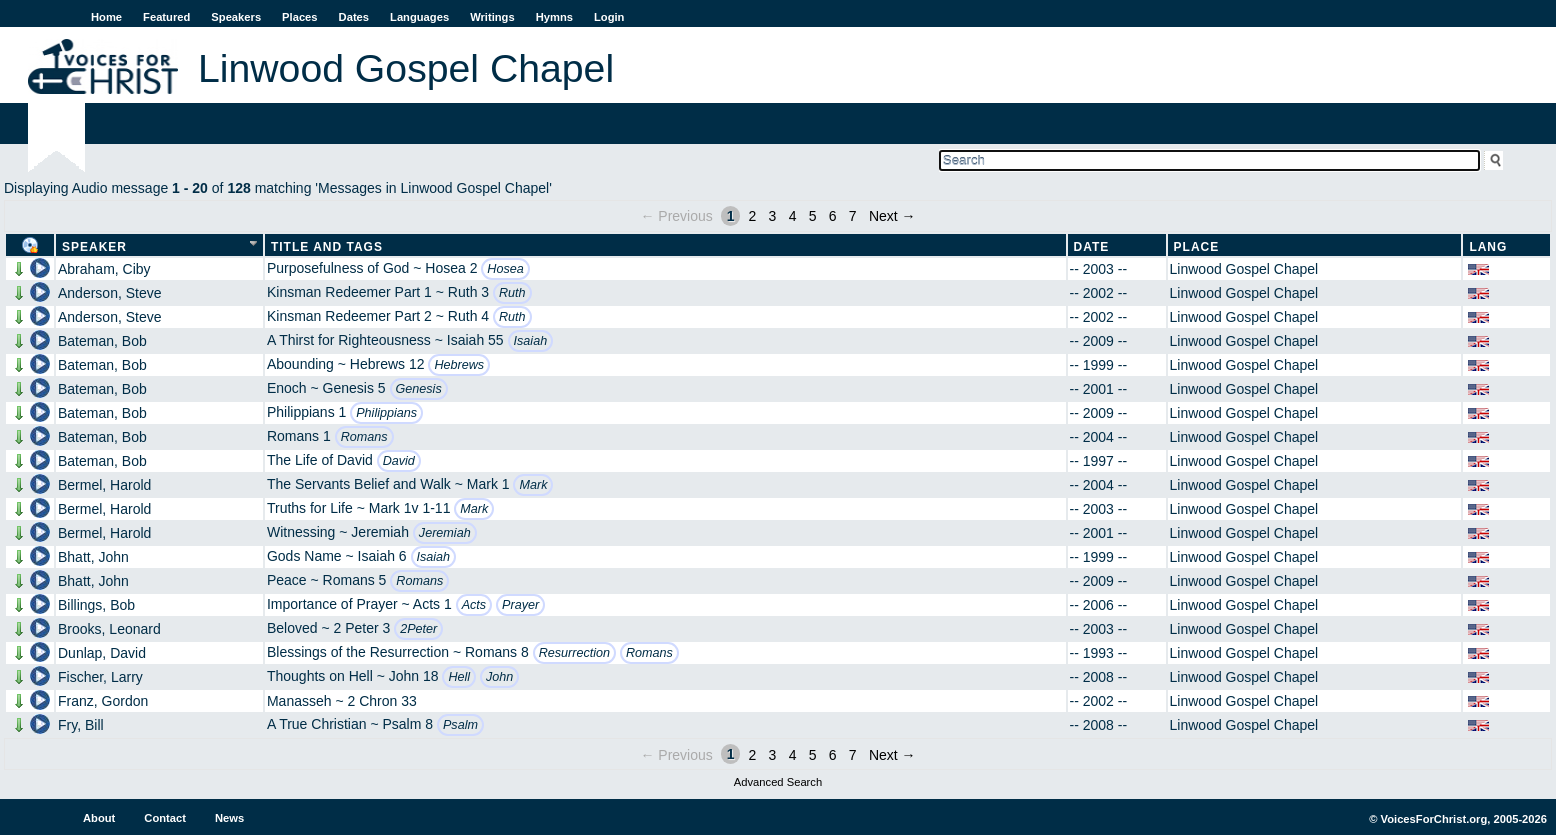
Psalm (460, 725)
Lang (1488, 247)
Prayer (520, 605)
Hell (459, 677)
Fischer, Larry (100, 677)
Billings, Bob (96, 605)
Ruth (512, 293)
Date (1092, 247)
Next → (892, 216)
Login (609, 17)
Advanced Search (778, 782)
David (399, 461)
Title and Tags (327, 247)
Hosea (505, 269)
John (499, 677)
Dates (354, 17)
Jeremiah (445, 533)
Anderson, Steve (110, 293)
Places (299, 17)
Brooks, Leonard (109, 629)
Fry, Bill (81, 725)
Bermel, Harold (104, 485)
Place (1197, 247)
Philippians (386, 413)
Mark (533, 485)
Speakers (236, 17)
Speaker (94, 247)
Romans (364, 437)
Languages (419, 17)
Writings (492, 17)
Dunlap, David (102, 653)
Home (106, 17)
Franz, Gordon (103, 701)
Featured (166, 17)
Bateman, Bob (102, 341)
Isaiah (531, 341)
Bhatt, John (93, 557)
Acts (474, 605)
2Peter (418, 629)
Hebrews (459, 365)
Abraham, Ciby (104, 269)
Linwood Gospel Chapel (1244, 269)
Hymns (554, 17)
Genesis (419, 389)
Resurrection (574, 653)
